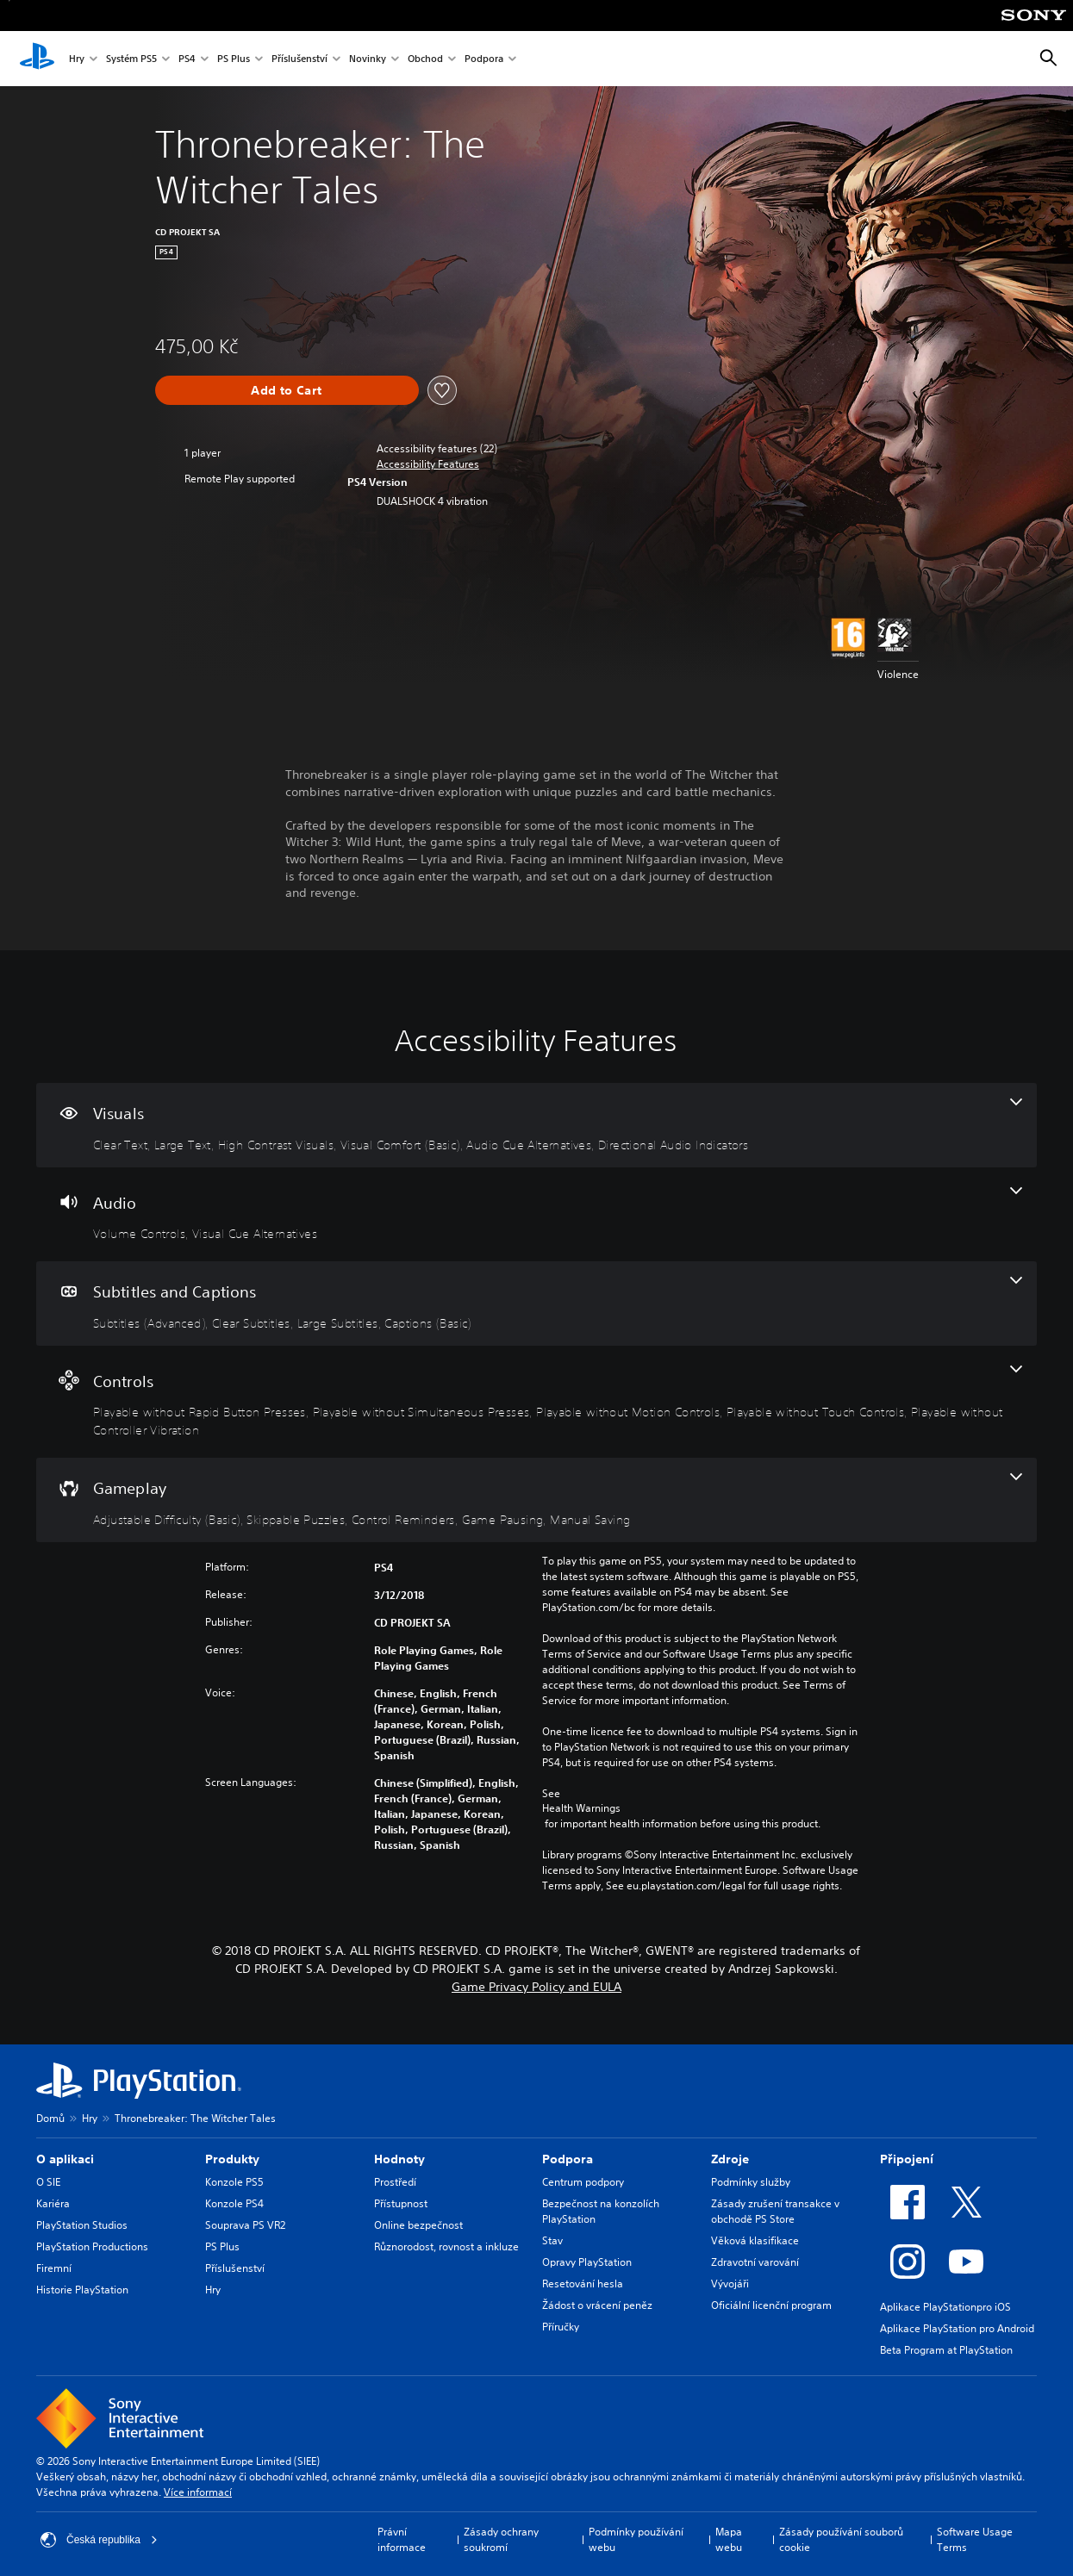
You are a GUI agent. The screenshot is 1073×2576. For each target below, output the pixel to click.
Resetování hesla (582, 2283)
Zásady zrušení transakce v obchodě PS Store (775, 2211)
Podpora (484, 59)
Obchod (425, 59)
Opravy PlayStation (587, 2262)
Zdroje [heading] (730, 2159)
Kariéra (53, 2203)
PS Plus (233, 59)
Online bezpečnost (418, 2225)
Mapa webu (728, 2539)
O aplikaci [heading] (65, 2159)
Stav (552, 2240)
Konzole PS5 (234, 2182)
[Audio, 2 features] (536, 1215)
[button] (428, 464)
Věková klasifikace (755, 2240)
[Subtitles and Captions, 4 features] (536, 1303)
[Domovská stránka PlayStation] (37, 58)
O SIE (48, 2182)
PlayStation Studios (82, 2225)
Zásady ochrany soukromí (501, 2539)
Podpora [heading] (567, 2159)
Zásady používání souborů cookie (841, 2539)
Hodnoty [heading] (399, 2159)
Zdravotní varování (755, 2262)
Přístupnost (400, 2203)
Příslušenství (299, 59)
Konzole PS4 (234, 2203)
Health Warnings (581, 1808)
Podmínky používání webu (636, 2539)
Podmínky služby (750, 2182)
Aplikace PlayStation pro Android (957, 2328)
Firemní (54, 2268)
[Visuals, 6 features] (536, 1125)
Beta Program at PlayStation (946, 2350)
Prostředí (395, 2182)
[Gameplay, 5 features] (536, 1500)
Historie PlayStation (82, 2289)
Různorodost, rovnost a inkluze (446, 2246)
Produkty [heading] (232, 2159)
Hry (76, 59)
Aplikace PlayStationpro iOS (945, 2306)
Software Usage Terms (975, 2539)
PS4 (187, 59)
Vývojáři (730, 2283)
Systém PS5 (131, 59)
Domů (50, 2118)
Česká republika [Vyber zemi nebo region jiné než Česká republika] (99, 2540)
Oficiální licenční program (771, 2305)
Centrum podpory (583, 2182)
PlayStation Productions (92, 2246)
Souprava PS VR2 (245, 2225)
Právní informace (401, 2539)
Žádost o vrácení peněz (597, 2305)
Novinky (367, 59)
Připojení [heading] (906, 2159)
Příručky (560, 2326)
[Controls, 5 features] (536, 1402)
